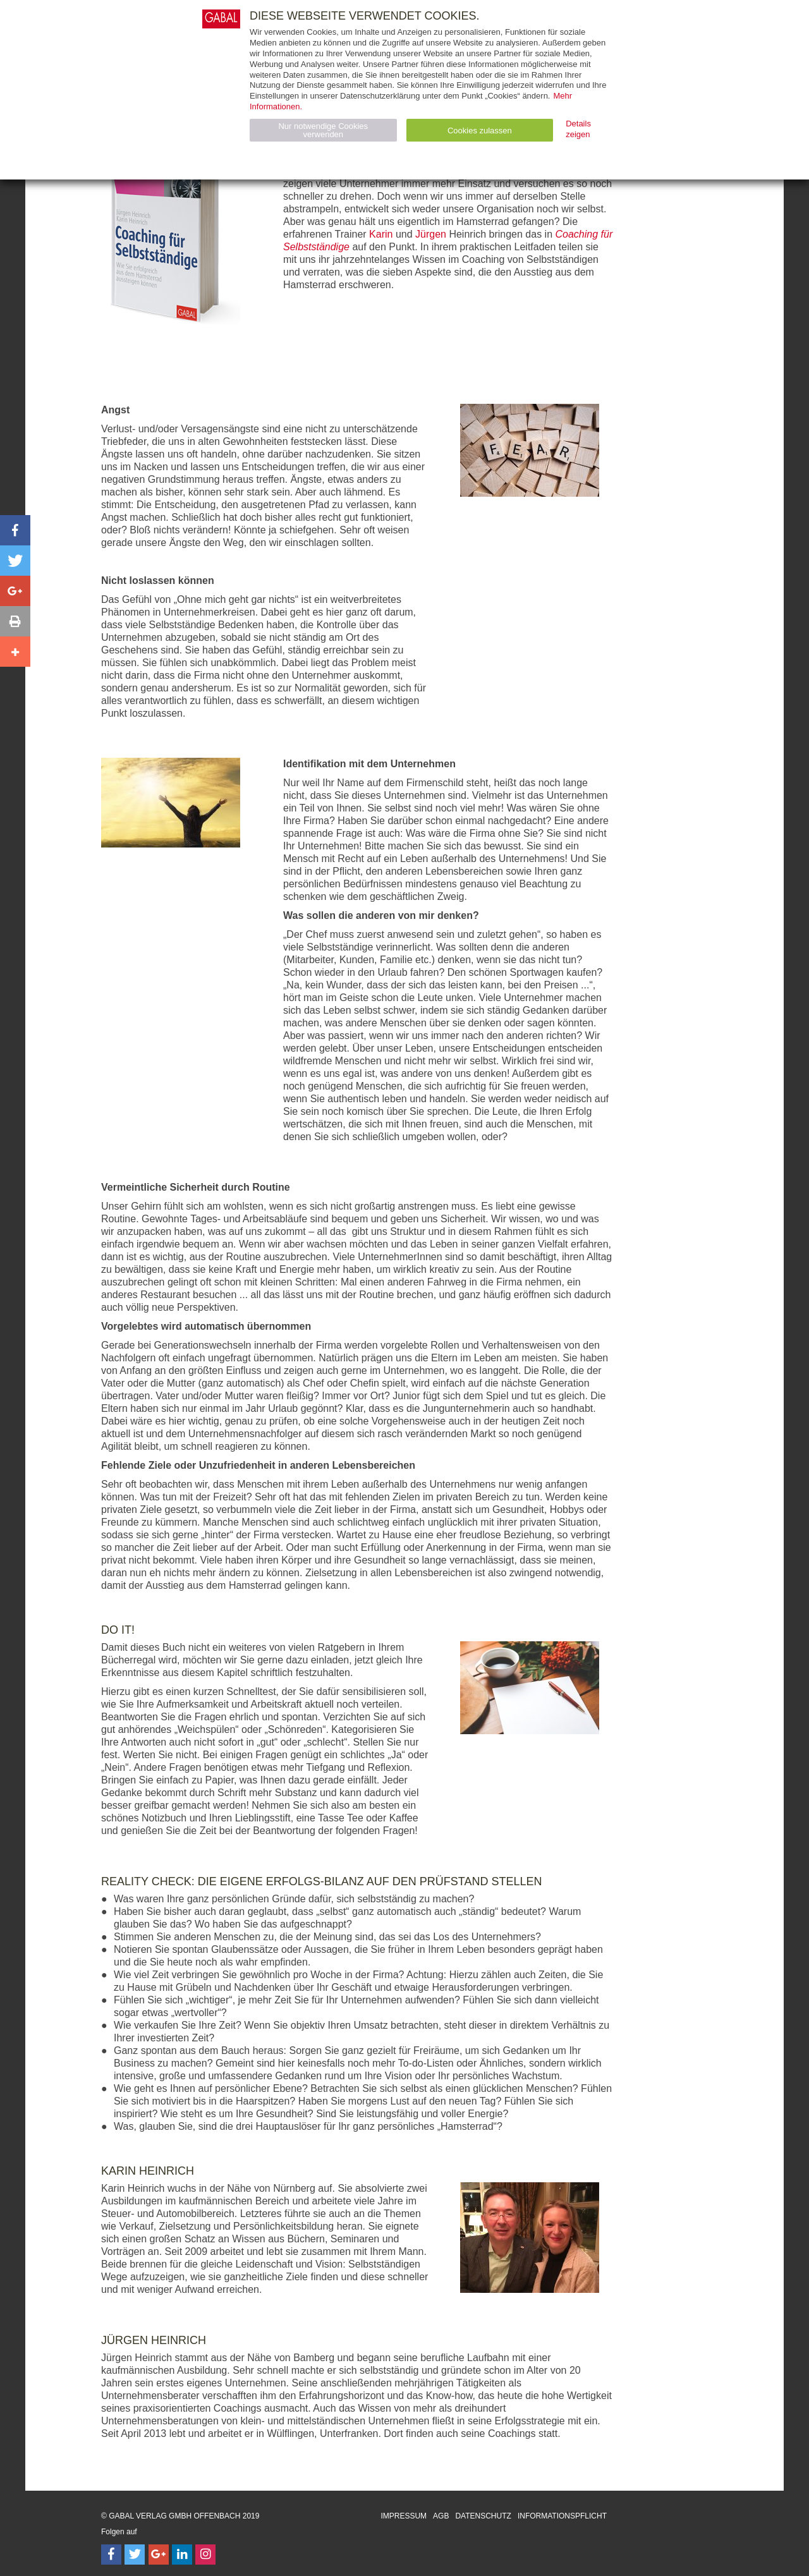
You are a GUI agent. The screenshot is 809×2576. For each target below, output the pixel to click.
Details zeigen (578, 129)
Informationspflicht (562, 2516)
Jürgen (430, 234)
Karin (380, 234)
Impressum (403, 2516)
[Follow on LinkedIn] (182, 2554)
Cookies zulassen (479, 130)
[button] (15, 530)
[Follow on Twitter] (135, 2554)
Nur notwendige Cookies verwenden (323, 130)
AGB (441, 2516)
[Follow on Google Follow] (159, 2554)
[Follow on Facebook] (111, 2554)
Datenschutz (483, 2516)
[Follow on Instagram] (205, 2554)
